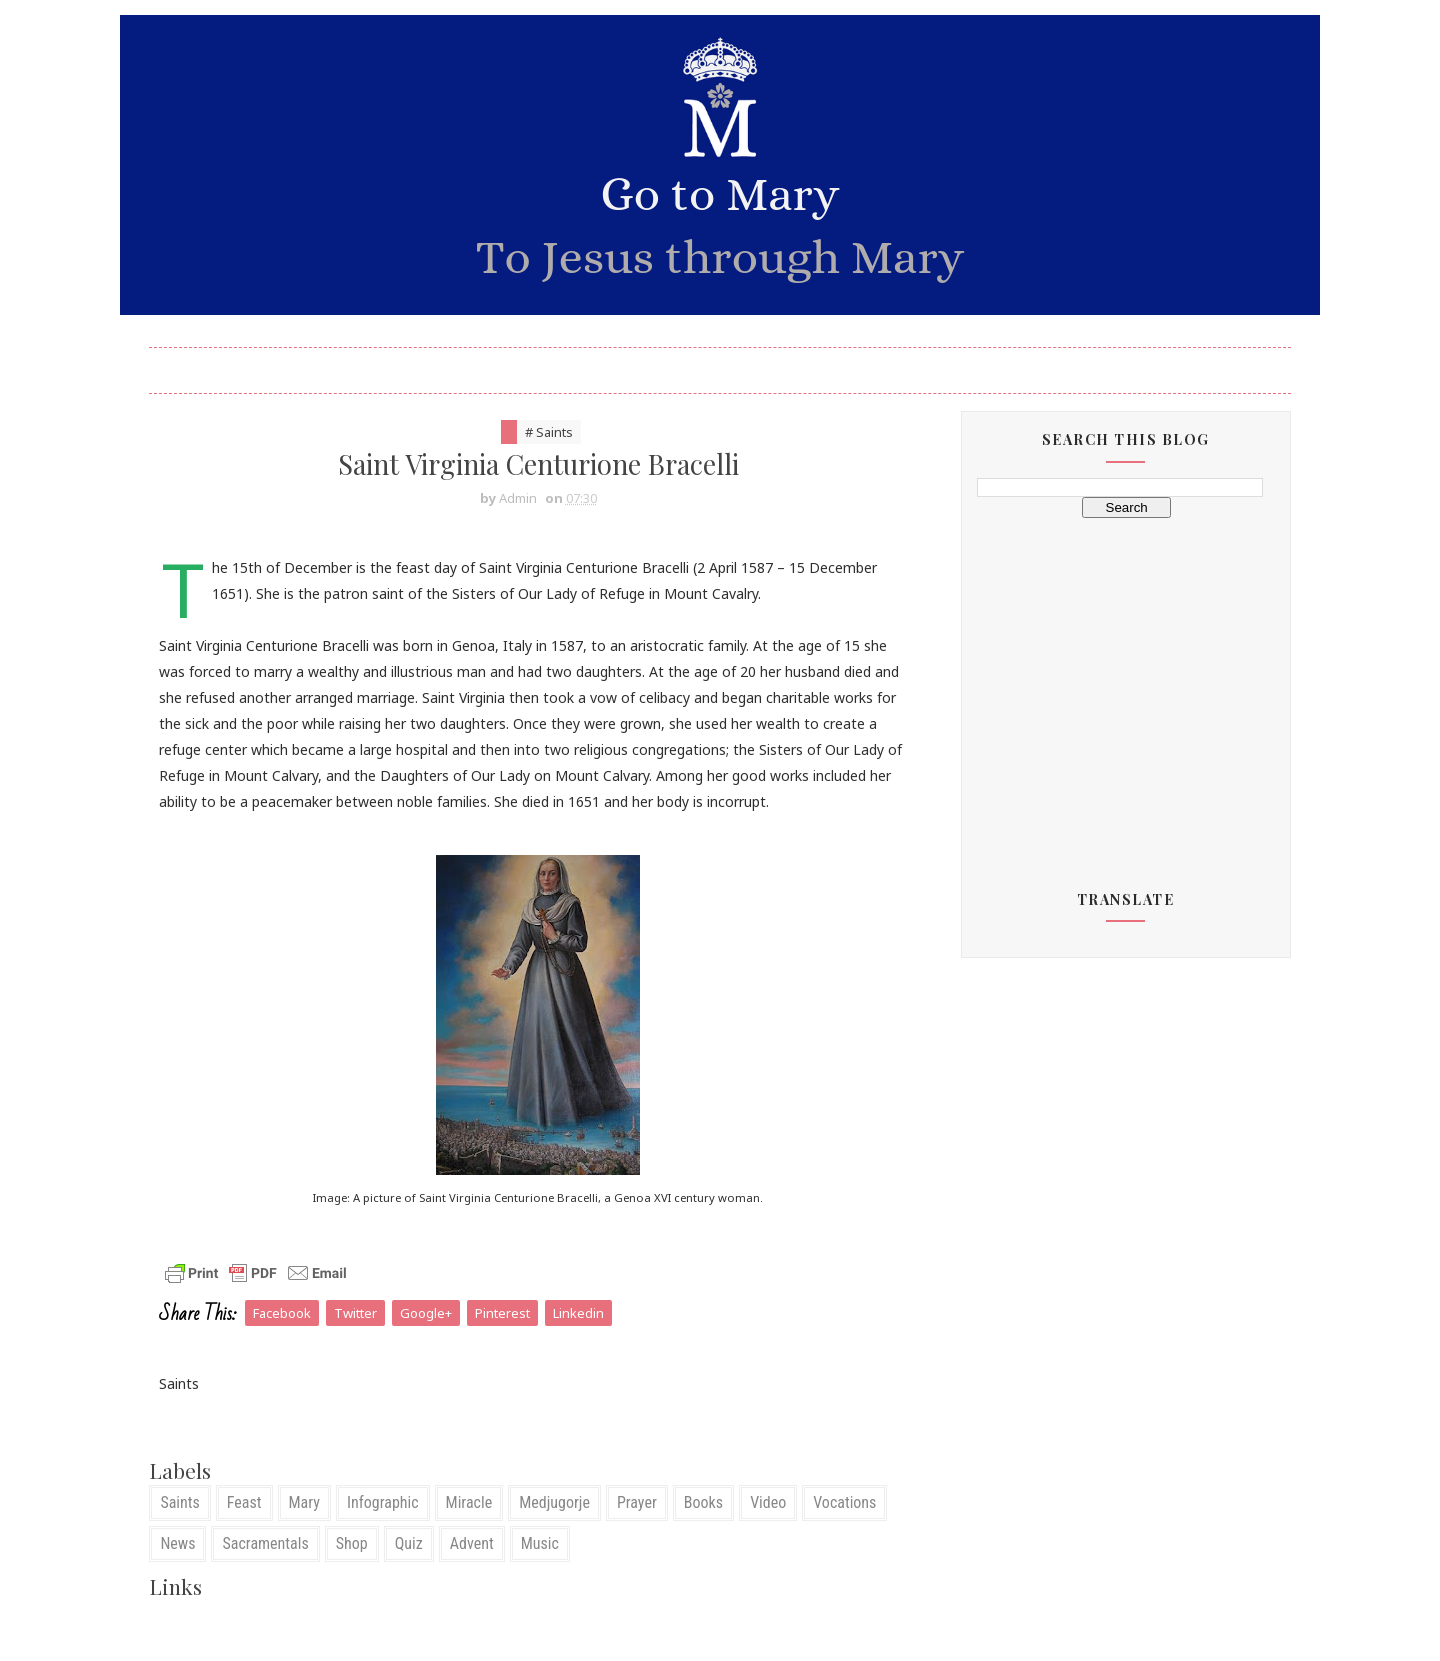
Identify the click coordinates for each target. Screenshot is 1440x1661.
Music (550, 1573)
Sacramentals (276, 1573)
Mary (314, 1532)
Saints (190, 1532)
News (188, 1573)
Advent (482, 1573)
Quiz (419, 1573)
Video (779, 1532)
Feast (254, 1532)
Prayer (648, 1532)
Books (713, 1532)
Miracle (479, 1532)
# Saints (546, 436)
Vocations (855, 1532)
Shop (362, 1573)
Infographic (394, 1532)
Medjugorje (565, 1532)
